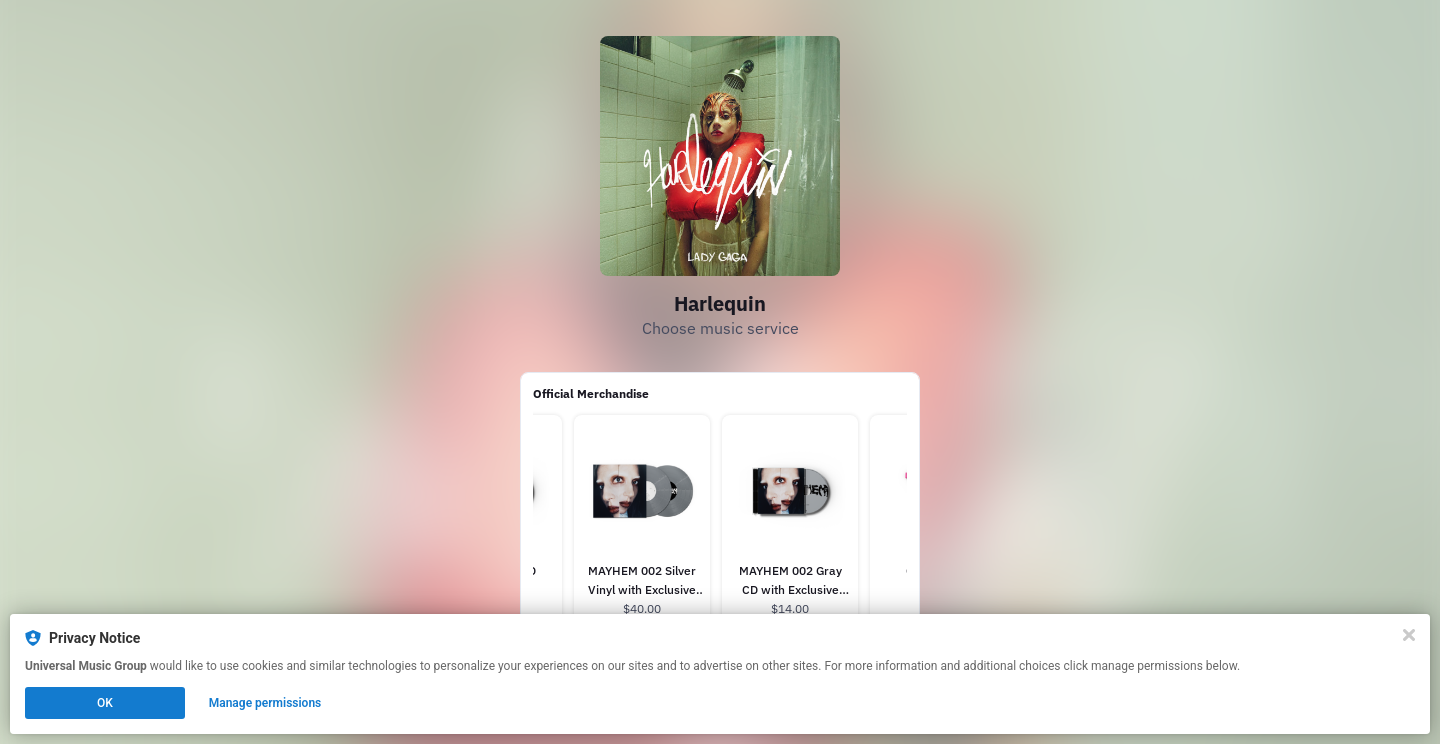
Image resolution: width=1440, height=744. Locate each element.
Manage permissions (265, 703)
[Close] (1409, 635)
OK (105, 703)
